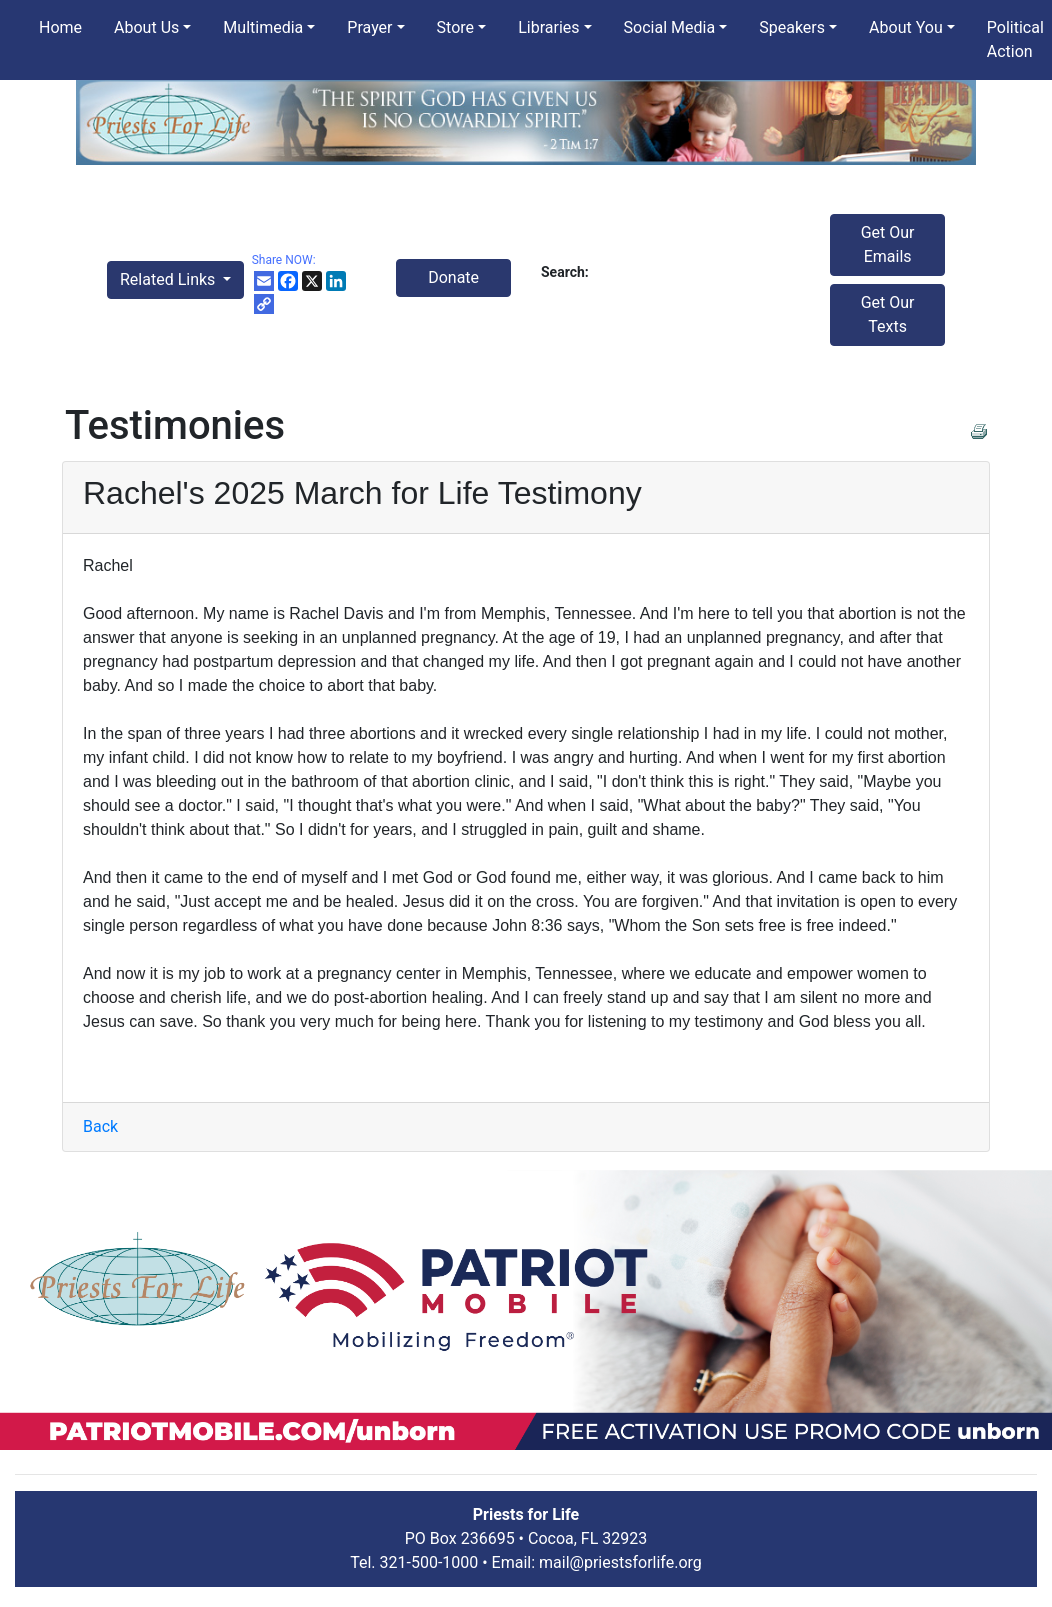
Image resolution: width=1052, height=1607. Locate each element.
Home (60, 27)
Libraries (548, 27)
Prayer (369, 27)
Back (100, 1126)
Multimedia (263, 27)
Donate (453, 277)
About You (906, 27)
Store (455, 27)
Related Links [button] (169, 279)
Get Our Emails (888, 244)
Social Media (670, 27)
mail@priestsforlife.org (620, 1562)
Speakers (792, 27)
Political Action (1015, 39)
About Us (146, 27)
